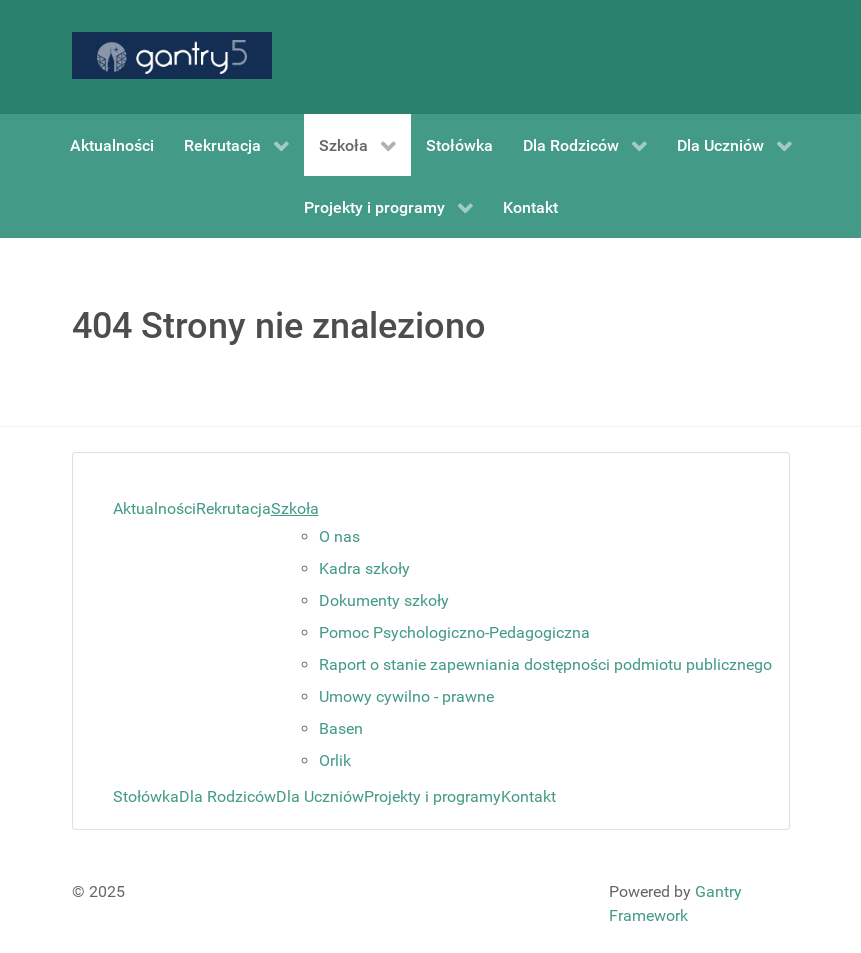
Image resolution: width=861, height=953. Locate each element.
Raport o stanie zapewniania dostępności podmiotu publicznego (545, 664)
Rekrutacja (233, 508)
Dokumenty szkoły (384, 600)
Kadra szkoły (364, 568)
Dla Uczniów (320, 796)
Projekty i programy (432, 796)
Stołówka (146, 796)
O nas (339, 536)
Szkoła (295, 508)
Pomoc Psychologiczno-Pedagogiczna (454, 632)
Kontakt (528, 796)
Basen (341, 728)
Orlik (335, 760)
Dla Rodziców (227, 796)
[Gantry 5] (172, 55)
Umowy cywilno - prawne (406, 696)
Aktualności (154, 508)
